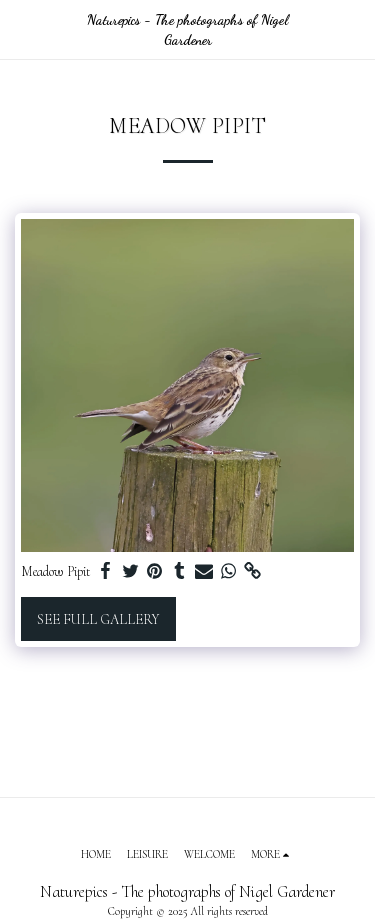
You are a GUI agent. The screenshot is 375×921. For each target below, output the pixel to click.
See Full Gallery (98, 619)
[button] (22, 29)
